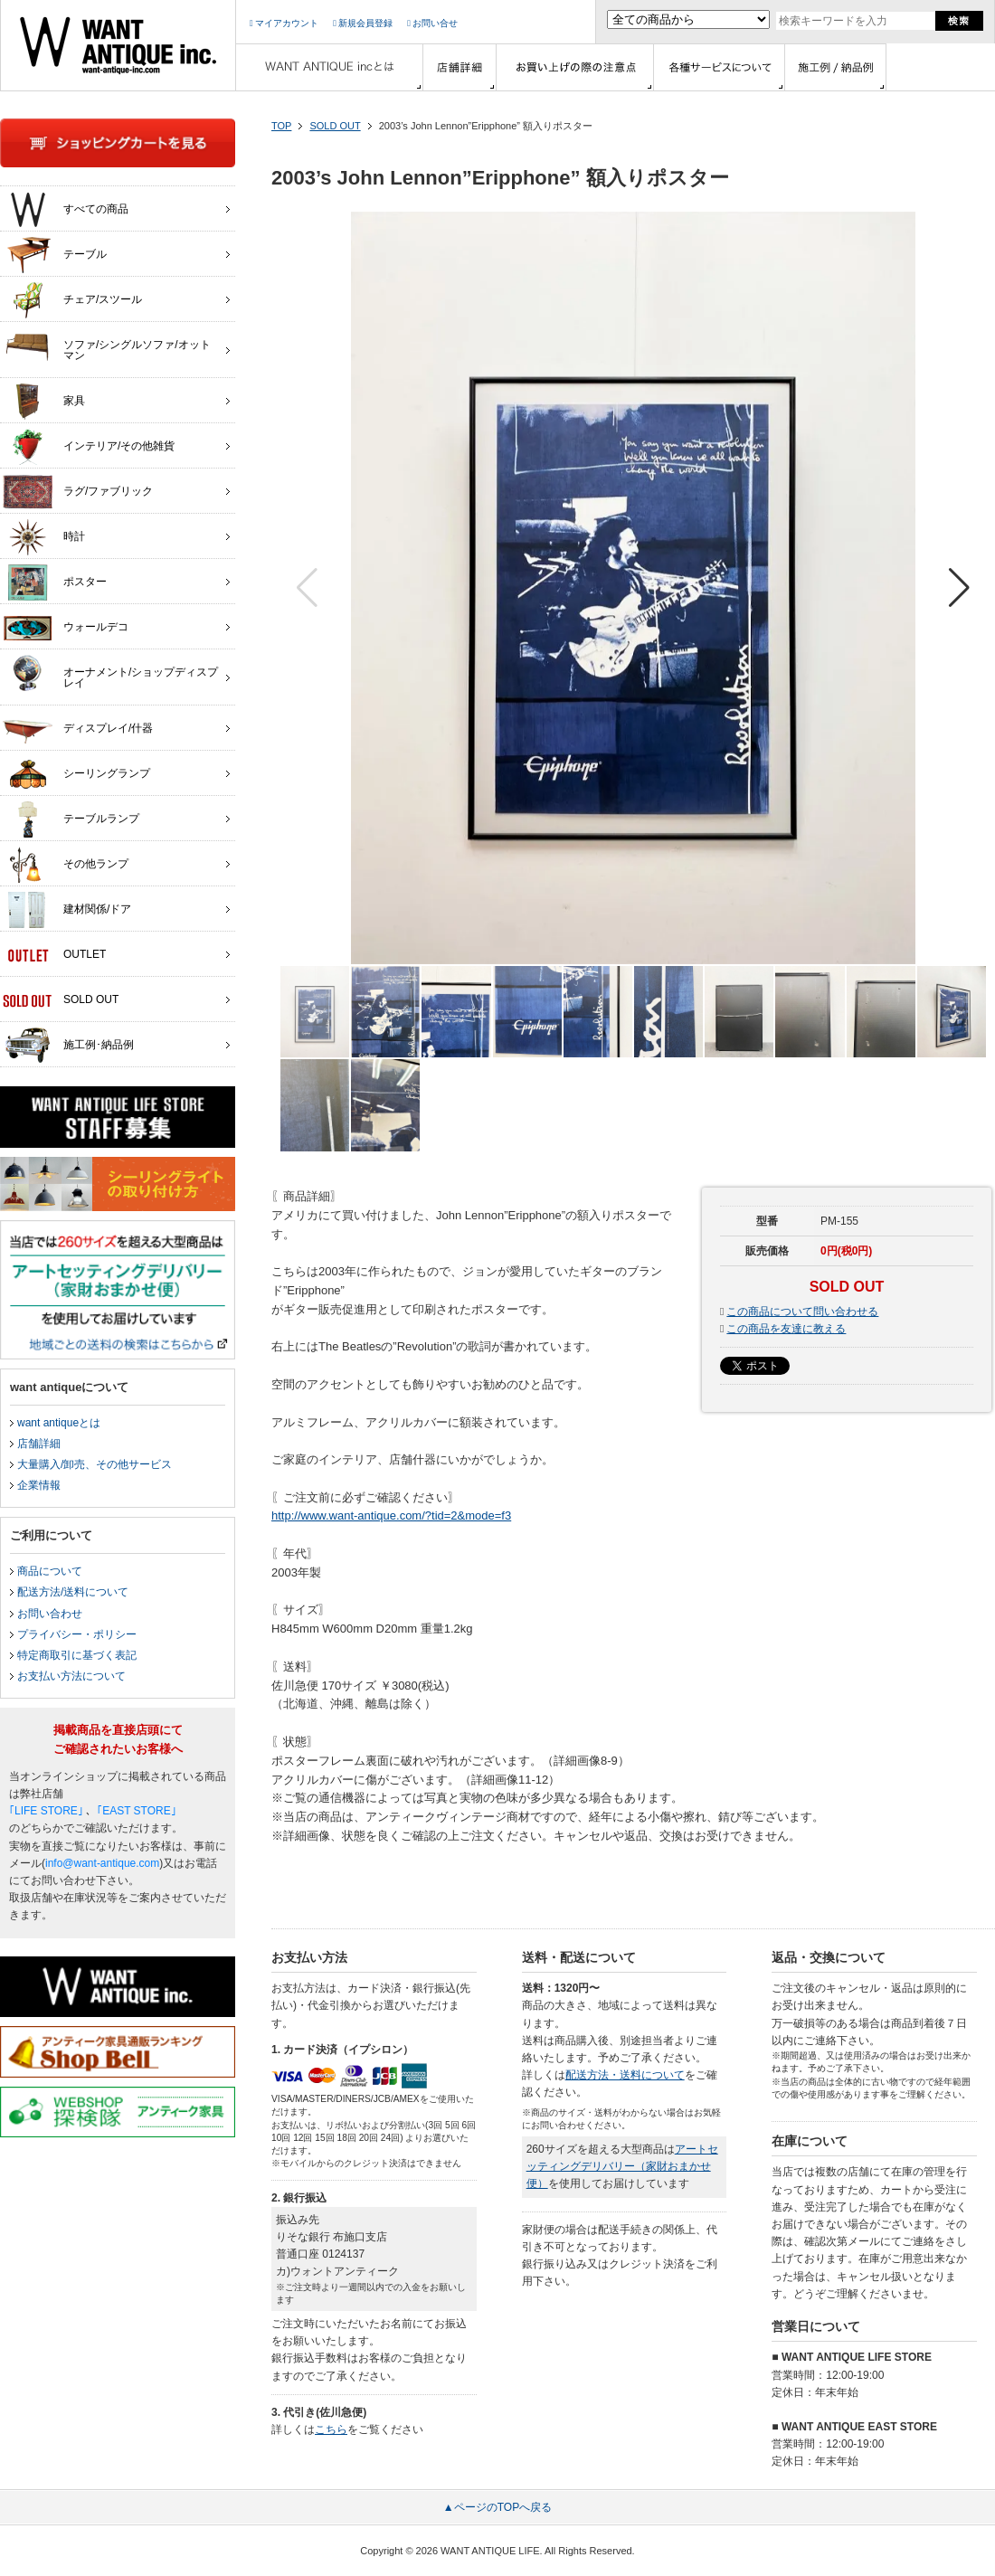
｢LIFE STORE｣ (46, 1810)
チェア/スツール (72, 300)
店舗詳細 (39, 1443)
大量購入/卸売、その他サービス (94, 1464)
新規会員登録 (363, 23)
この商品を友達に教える (786, 1328)
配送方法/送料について (72, 1592)
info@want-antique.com (102, 1863)
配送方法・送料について (625, 2075)
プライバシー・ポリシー (77, 1634)
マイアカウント (284, 23)
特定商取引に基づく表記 (77, 1655)
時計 (44, 537)
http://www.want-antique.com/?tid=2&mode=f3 (391, 1515)
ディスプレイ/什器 (78, 729)
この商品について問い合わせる (802, 1311)
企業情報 (39, 1485)
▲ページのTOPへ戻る (497, 2507)
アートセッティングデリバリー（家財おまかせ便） (622, 2166)
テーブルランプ (71, 819)
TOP (281, 125)
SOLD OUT (334, 125)
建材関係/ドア (67, 910)
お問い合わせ (49, 1613)
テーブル (55, 255)
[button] (959, 588)
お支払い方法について (71, 1676)
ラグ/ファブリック (78, 492)
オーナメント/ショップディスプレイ (110, 673)
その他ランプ (65, 865)
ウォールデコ (65, 628)
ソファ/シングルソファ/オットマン (107, 345)
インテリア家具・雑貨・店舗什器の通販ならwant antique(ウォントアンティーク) (118, 45)
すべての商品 (65, 210)
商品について (49, 1571)
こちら (331, 2429)
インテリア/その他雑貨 (89, 447)
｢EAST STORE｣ (136, 1810)
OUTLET (54, 955)
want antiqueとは (58, 1422)
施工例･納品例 (68, 1046)
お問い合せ (432, 23)
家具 (44, 402)
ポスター (55, 582)
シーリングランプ (76, 774)
